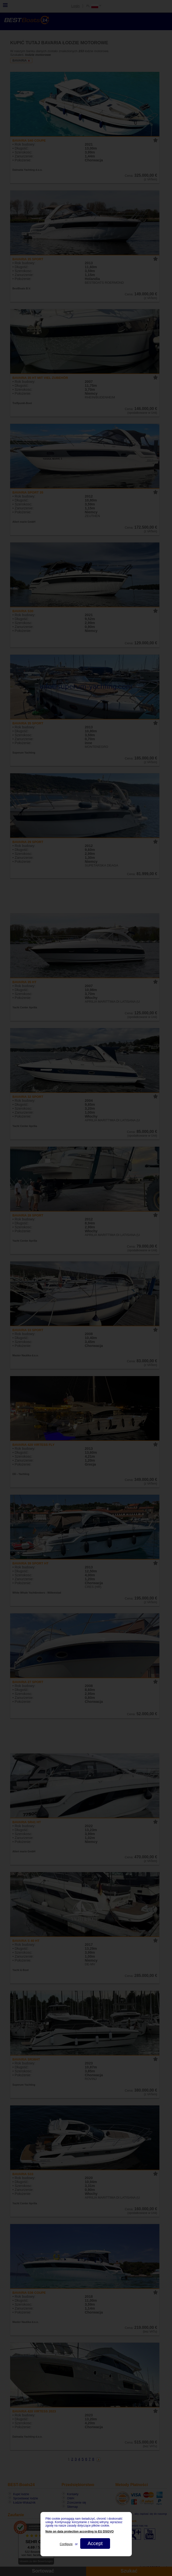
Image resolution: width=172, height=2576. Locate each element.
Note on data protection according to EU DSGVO (79, 2531)
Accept (94, 2543)
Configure (66, 2544)
